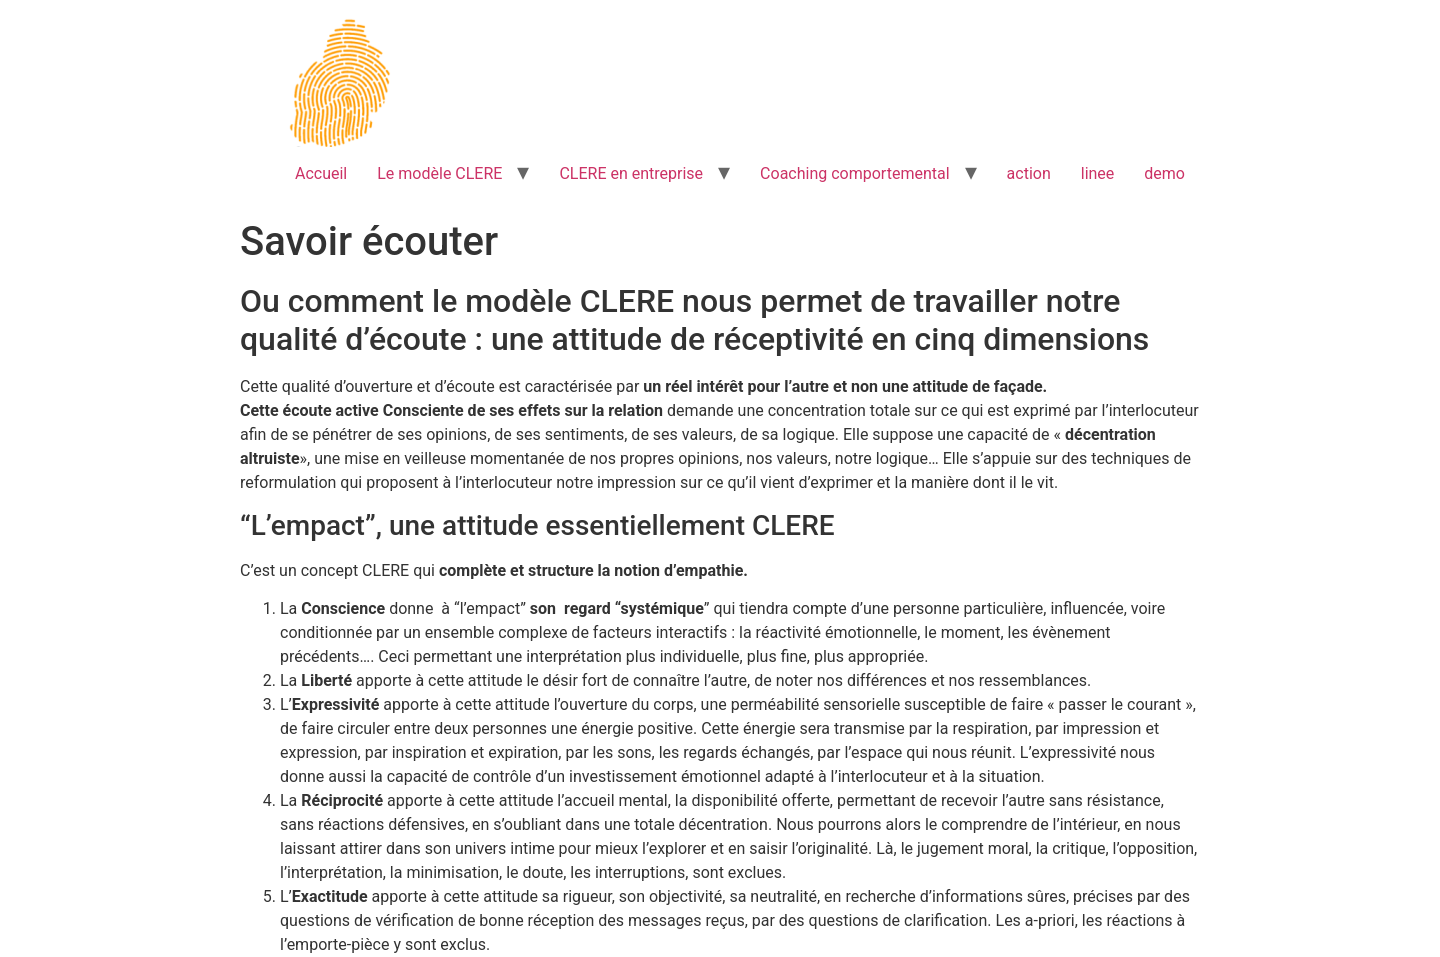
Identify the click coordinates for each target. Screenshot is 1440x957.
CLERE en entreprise (631, 173)
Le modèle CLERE (439, 173)
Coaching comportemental (854, 173)
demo (1164, 173)
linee (1098, 173)
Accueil (321, 173)
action (1029, 173)
